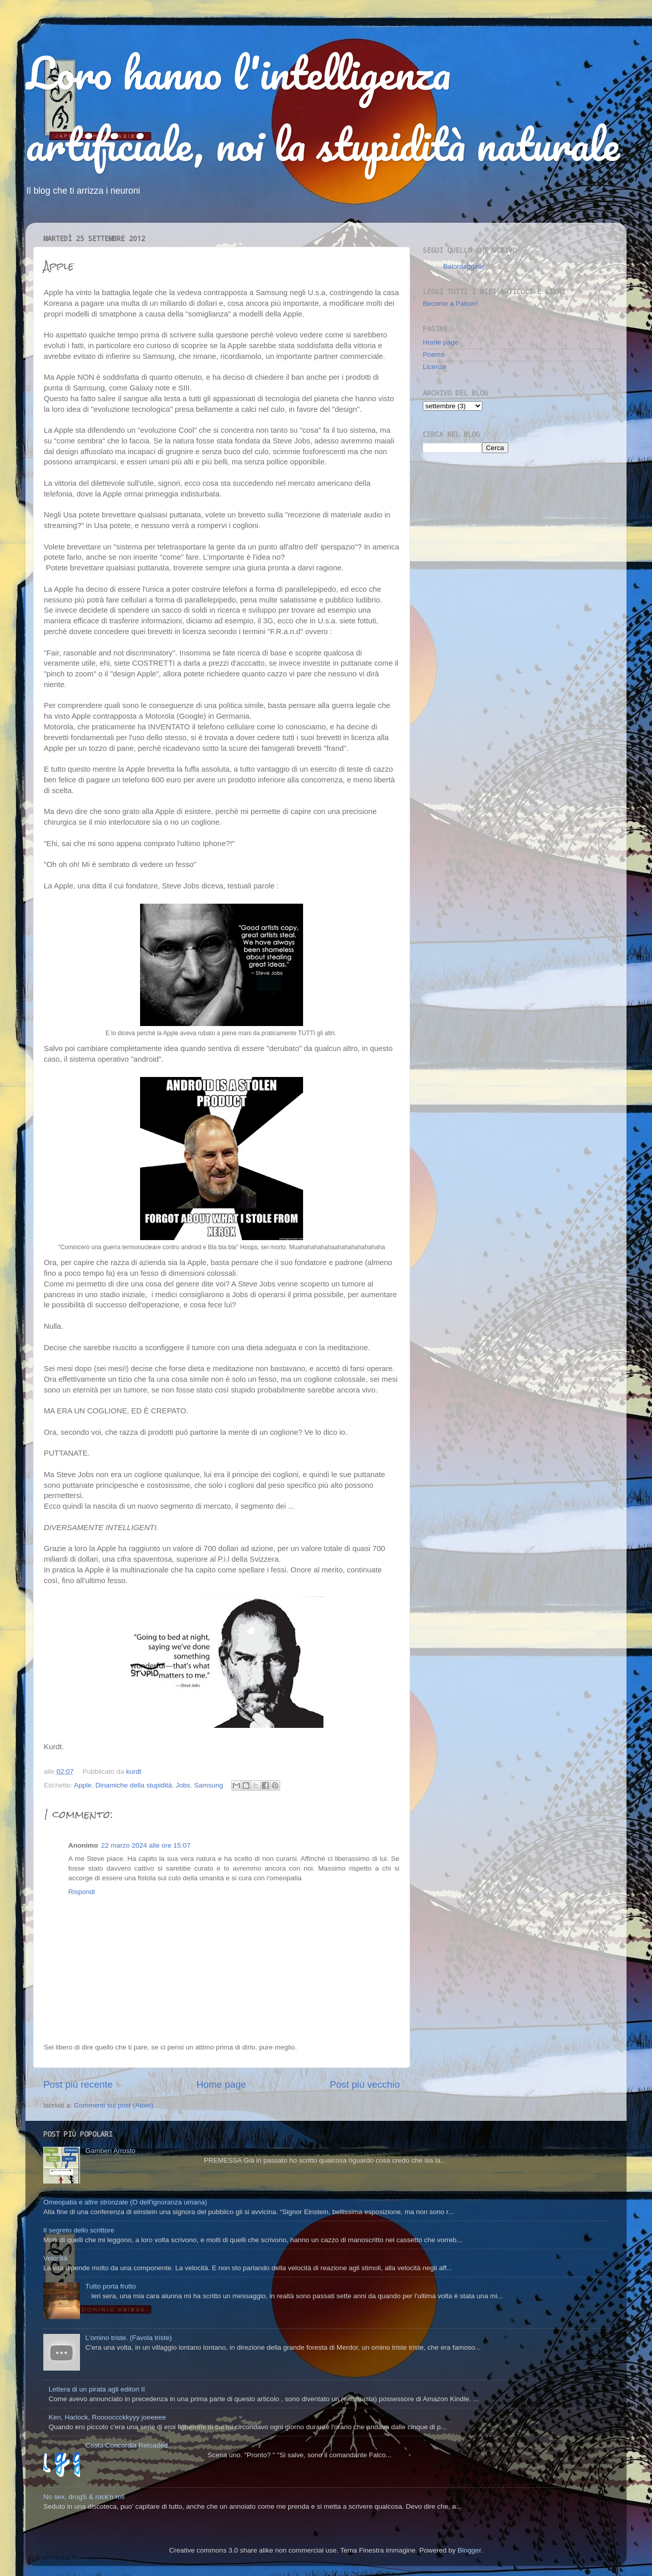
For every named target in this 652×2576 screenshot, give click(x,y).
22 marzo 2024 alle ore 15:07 (146, 1845)
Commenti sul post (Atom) (113, 2105)
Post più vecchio (365, 2084)
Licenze (435, 367)
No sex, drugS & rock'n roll (83, 2497)
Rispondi (81, 1892)
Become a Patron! (450, 303)
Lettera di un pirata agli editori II (96, 2389)
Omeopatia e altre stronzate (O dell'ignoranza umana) (125, 2202)
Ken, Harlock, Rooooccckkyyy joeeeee (107, 2417)
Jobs (183, 1785)
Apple (83, 1785)
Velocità (55, 2258)
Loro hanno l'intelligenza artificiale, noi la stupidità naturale (322, 108)
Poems (433, 354)
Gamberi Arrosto (110, 2150)
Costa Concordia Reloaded (126, 2445)
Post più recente (78, 2084)
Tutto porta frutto (110, 2286)
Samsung (208, 1785)
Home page (222, 2084)
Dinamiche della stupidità (133, 1785)
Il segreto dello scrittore (79, 2230)
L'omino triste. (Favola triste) (128, 2338)
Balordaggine (463, 266)
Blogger (469, 2550)
